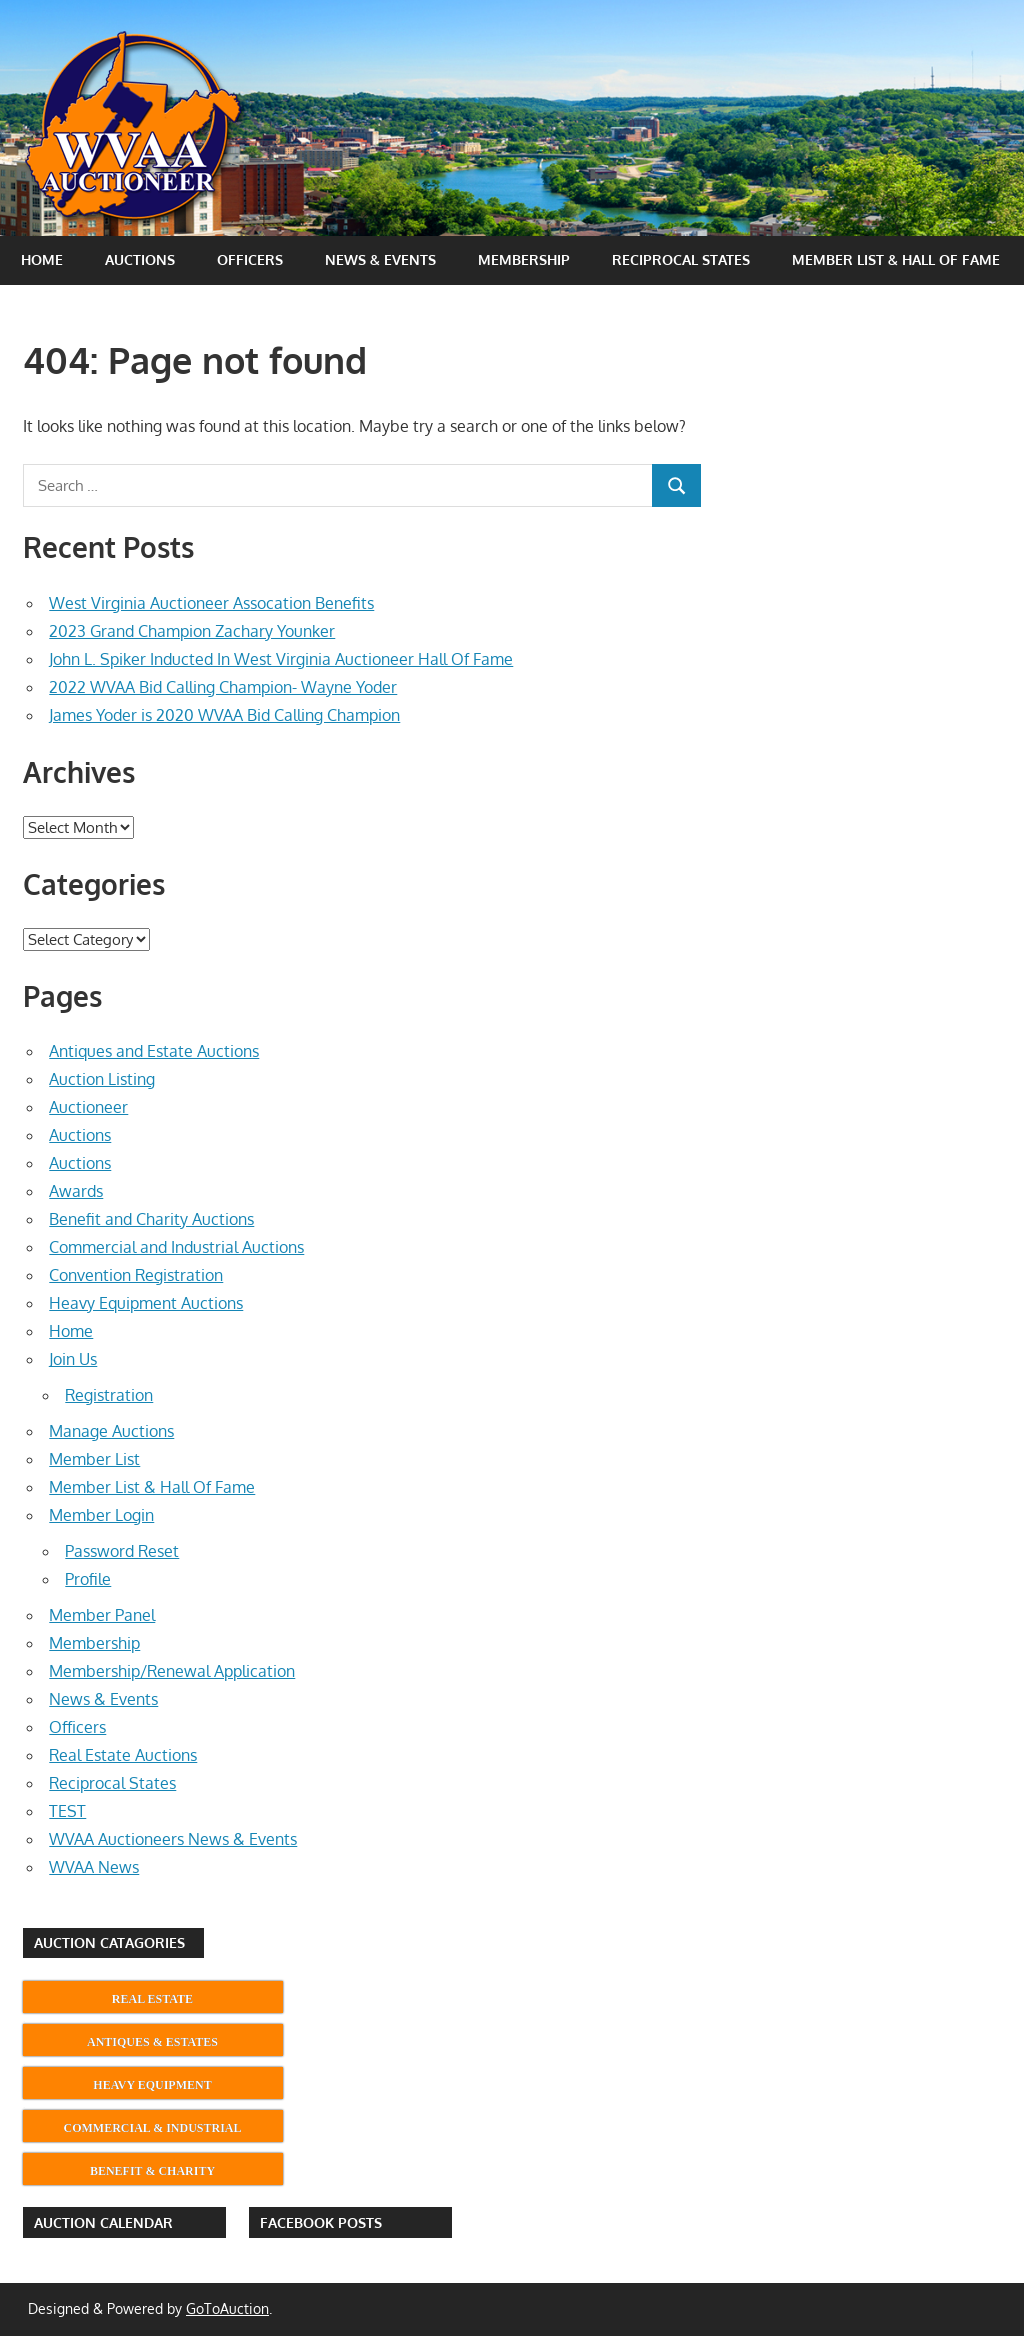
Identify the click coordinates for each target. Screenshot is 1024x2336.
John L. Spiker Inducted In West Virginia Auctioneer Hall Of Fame (281, 659)
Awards (76, 1191)
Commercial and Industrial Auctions (176, 1247)
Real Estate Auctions (123, 1755)
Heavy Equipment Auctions (146, 1303)
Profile (88, 1579)
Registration (109, 1395)
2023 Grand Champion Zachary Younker (192, 631)
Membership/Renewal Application (172, 1671)
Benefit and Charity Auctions (151, 1219)
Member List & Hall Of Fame (896, 259)
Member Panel (102, 1615)
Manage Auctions (111, 1431)
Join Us (73, 1359)
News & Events (380, 259)
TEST (67, 1811)
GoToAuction (227, 2308)
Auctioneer (88, 1107)
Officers (250, 259)
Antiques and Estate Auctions (154, 1051)
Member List (94, 1459)
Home (42, 259)
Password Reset (122, 1551)
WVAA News (94, 1867)
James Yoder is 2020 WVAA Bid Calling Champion (224, 715)
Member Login (101, 1515)
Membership (524, 259)
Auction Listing (102, 1079)
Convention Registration (136, 1275)
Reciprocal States (681, 259)
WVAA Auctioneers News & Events (173, 1839)
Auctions (140, 259)
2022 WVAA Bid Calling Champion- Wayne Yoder (223, 687)
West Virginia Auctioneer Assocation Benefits (211, 603)
